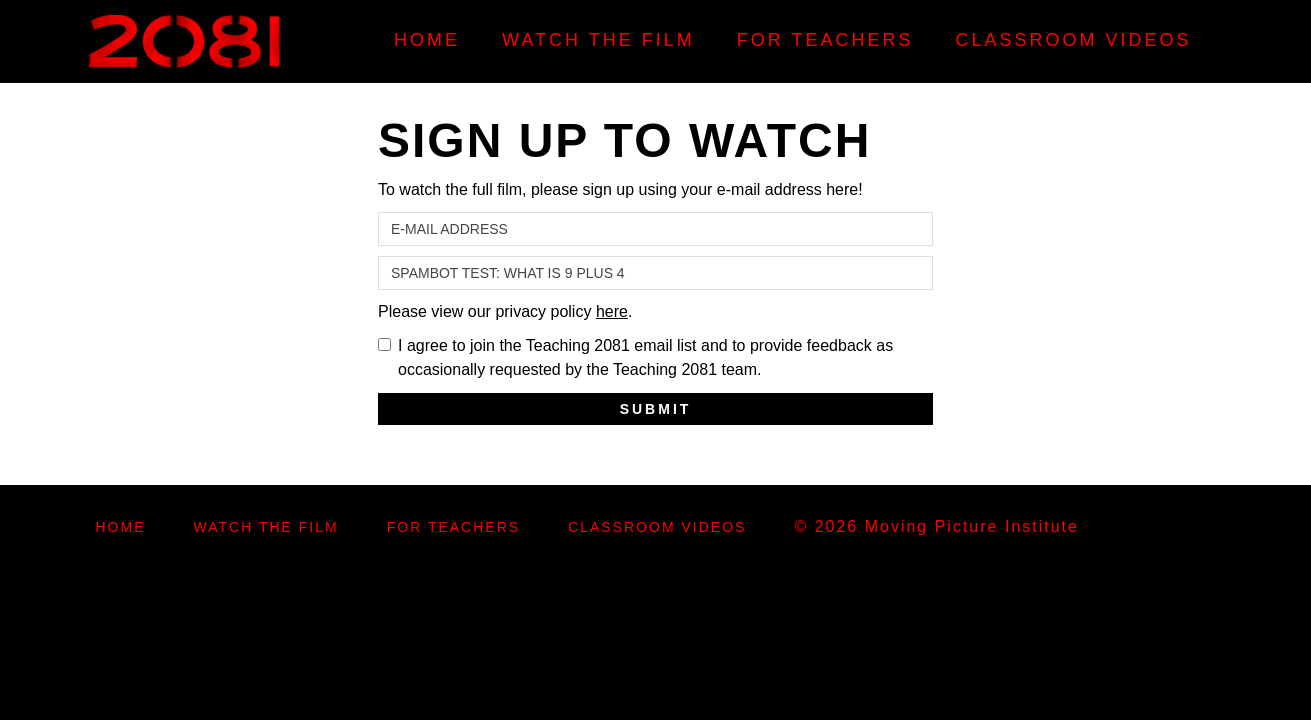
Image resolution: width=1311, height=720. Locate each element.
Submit (656, 409)
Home (427, 40)
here (612, 311)
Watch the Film (598, 40)
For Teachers (825, 40)
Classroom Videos (1073, 40)
